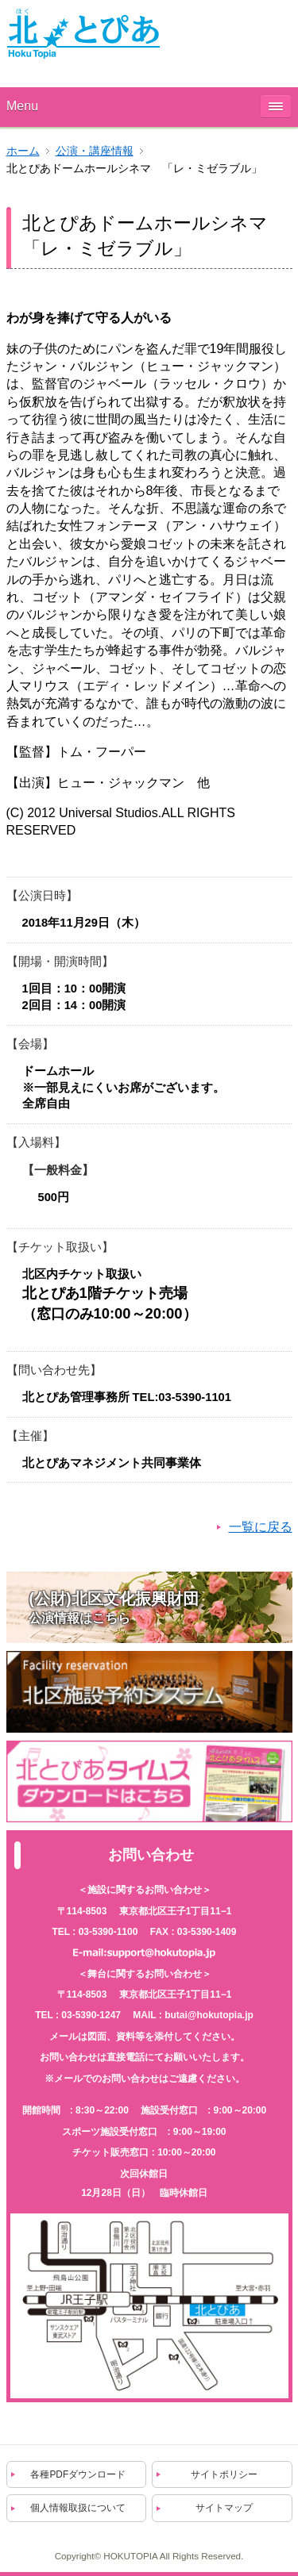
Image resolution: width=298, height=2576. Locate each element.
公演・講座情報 (95, 151)
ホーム (23, 151)
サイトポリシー (224, 2474)
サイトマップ (224, 2507)
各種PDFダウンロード (78, 2474)
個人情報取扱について (78, 2507)
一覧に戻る (260, 1527)
